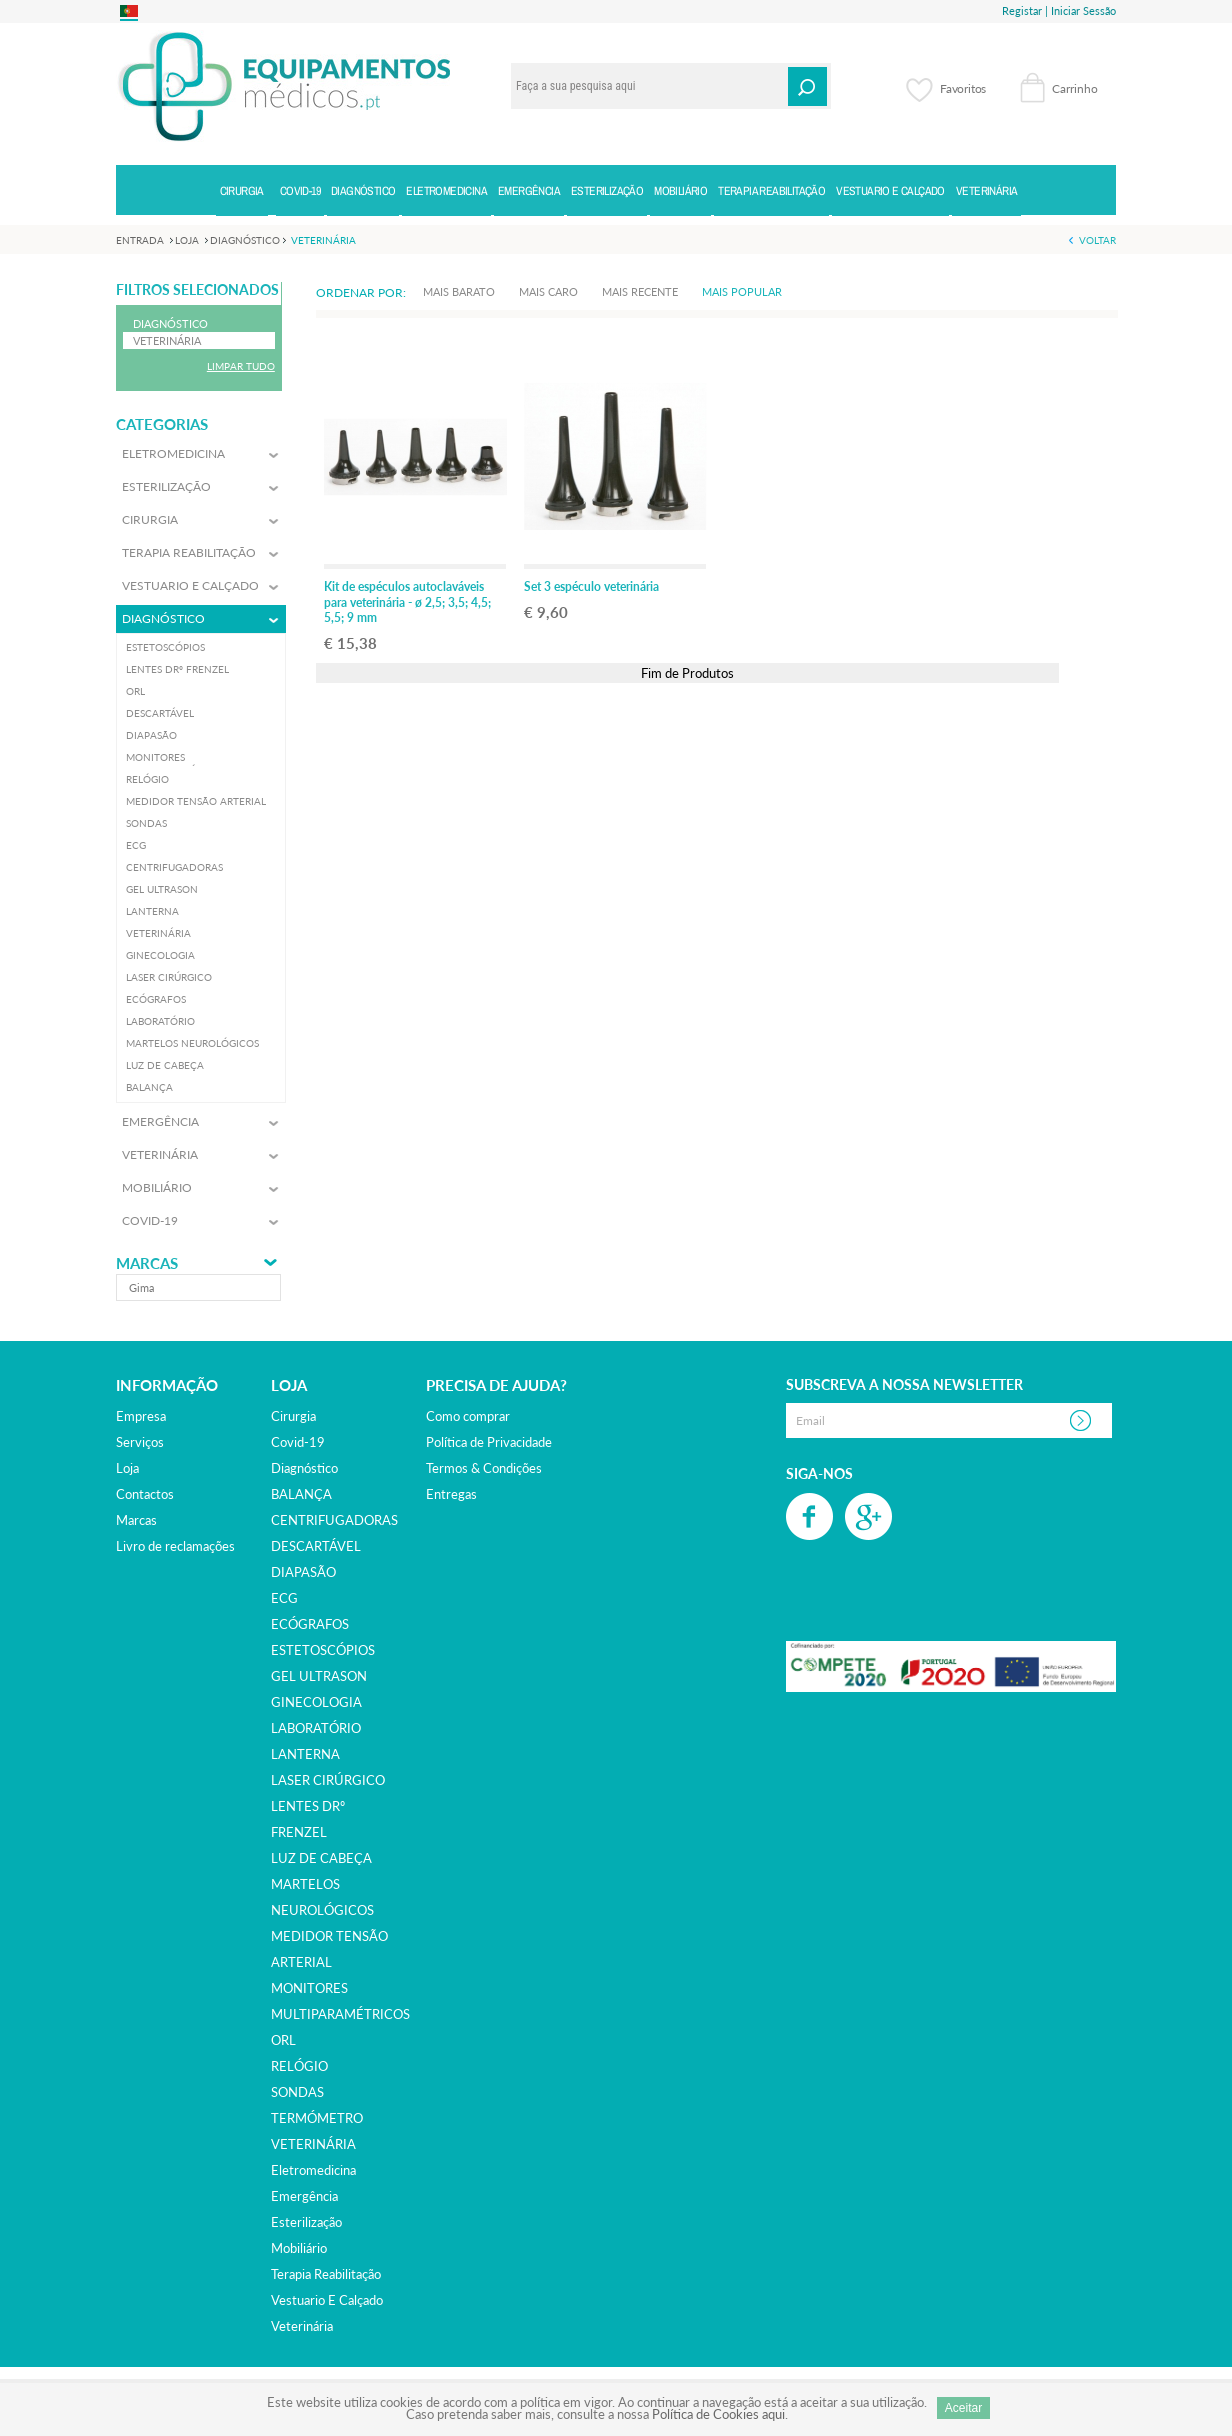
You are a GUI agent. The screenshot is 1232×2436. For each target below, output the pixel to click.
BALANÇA (301, 1494)
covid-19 (298, 1442)
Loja (127, 1468)
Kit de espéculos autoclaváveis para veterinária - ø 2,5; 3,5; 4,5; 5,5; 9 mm (407, 602)
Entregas (451, 1494)
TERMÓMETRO (317, 2118)
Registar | (1025, 10)
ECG (284, 1598)
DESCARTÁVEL (316, 1546)
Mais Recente (640, 291)
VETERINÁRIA (313, 2144)
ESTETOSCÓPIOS (323, 1650)
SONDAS (297, 2092)
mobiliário (299, 2248)
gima (141, 1287)
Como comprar (468, 1416)
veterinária (302, 2326)
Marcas (147, 1263)
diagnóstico (304, 1468)
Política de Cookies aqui (718, 2414)
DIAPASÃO (303, 1572)
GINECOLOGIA (316, 1702)
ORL (283, 2040)
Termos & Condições (484, 1468)
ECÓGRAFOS (310, 1624)
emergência (304, 2196)
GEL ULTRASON (319, 1676)
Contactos (145, 1494)
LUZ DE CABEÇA (321, 1858)
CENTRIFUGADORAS (334, 1520)
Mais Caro (548, 291)
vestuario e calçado (327, 2300)
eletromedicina (313, 2170)
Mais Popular (742, 291)
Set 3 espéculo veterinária (591, 586)
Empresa (141, 1416)
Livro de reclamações (175, 1546)
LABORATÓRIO (316, 1728)
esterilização (306, 2222)
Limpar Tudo (241, 366)
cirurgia (293, 1416)
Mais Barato (459, 291)
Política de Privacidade (489, 1442)
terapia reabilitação (326, 2274)
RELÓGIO (299, 2066)
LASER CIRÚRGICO (328, 1780)
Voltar (1097, 240)
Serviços (140, 1442)
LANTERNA (305, 1754)
